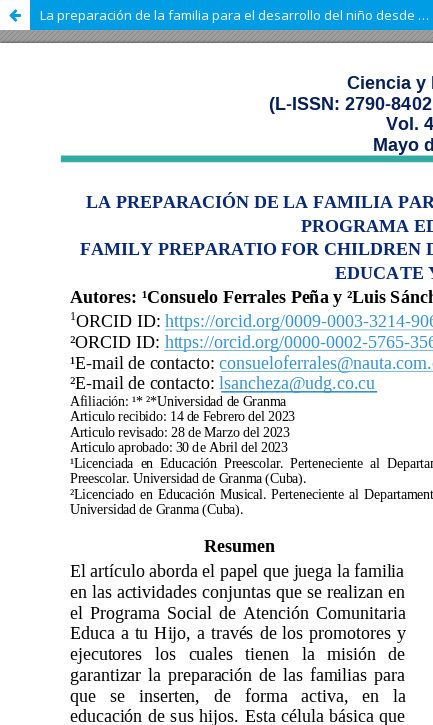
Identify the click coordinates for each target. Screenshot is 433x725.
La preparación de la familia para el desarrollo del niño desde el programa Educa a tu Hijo (236, 15)
